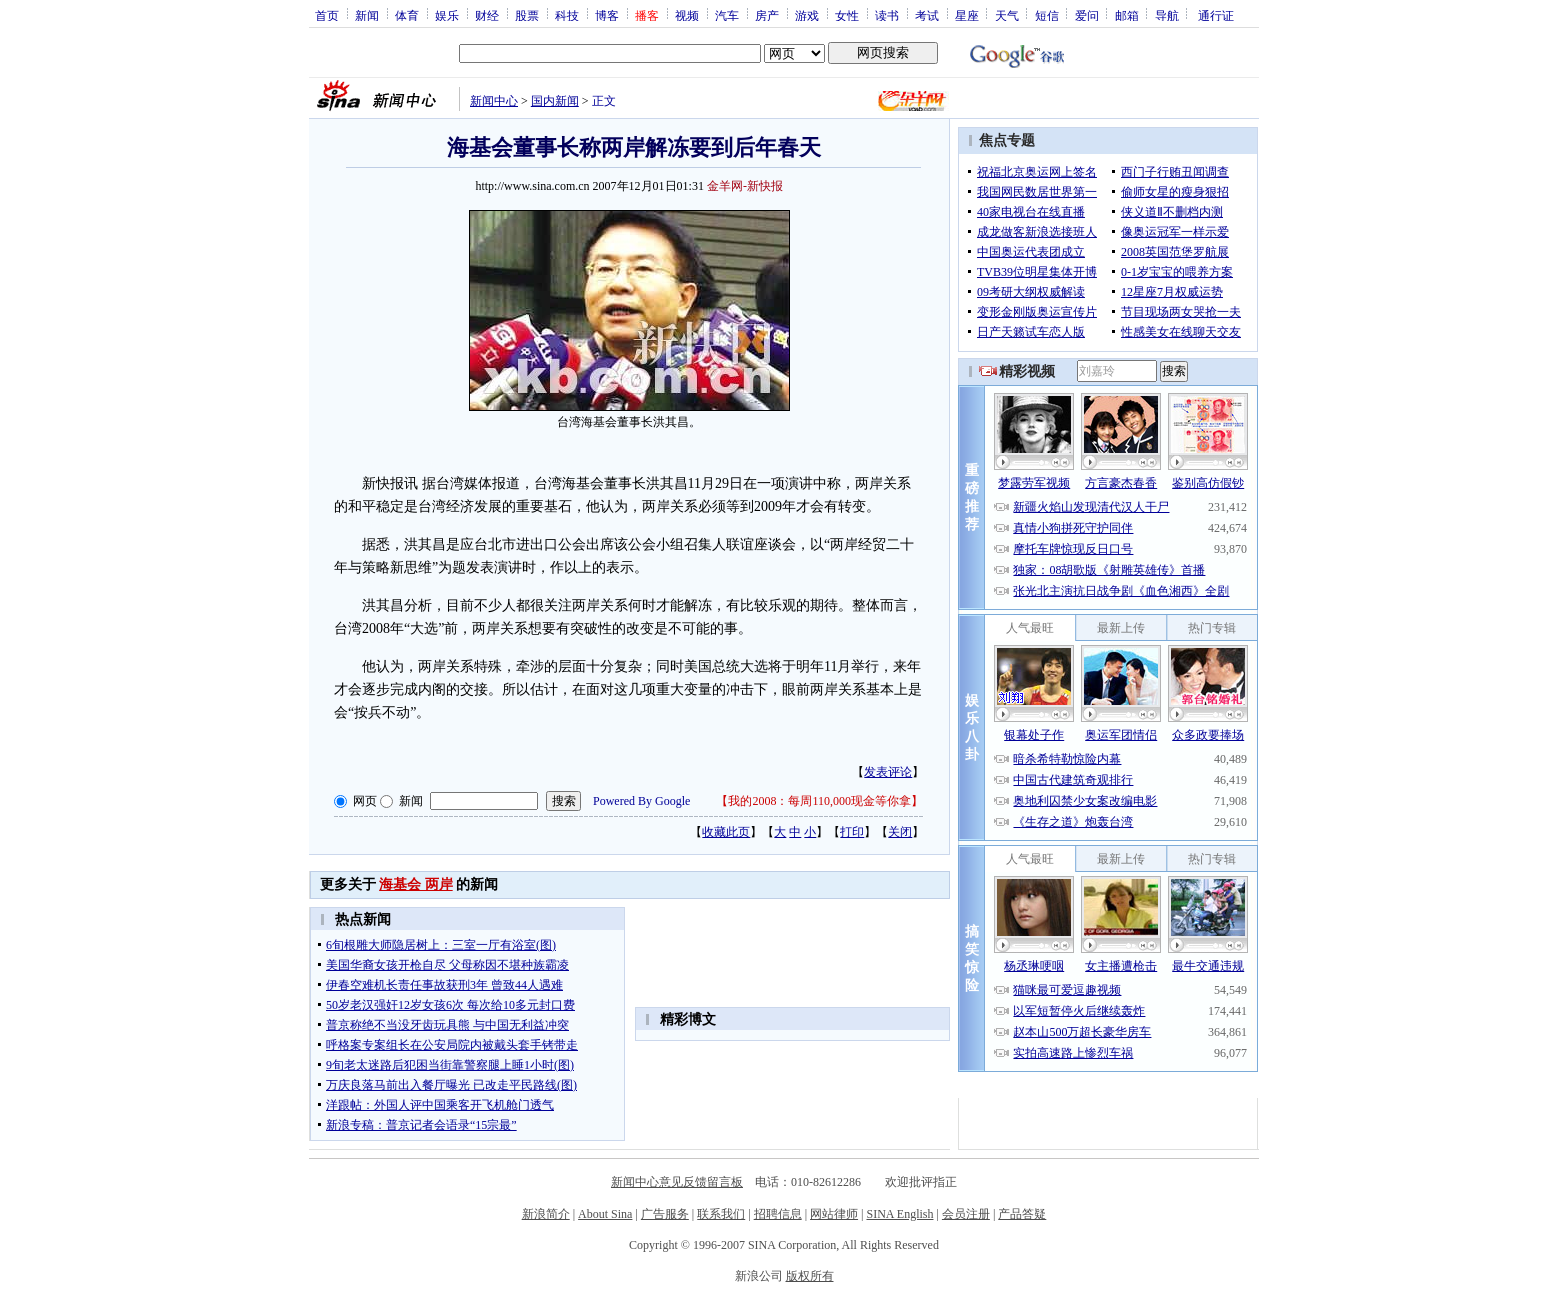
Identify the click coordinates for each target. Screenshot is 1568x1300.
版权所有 (810, 1276)
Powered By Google (641, 801)
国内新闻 (555, 101)
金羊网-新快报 (745, 186)
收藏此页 (726, 832)
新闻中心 (494, 101)
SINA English (899, 1214)
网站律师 (834, 1214)
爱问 (1087, 15)
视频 (687, 15)
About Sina (605, 1214)
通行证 (1216, 15)
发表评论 (888, 772)
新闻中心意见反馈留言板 (677, 1182)
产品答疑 (1022, 1214)
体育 (407, 15)
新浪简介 (546, 1214)
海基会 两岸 (416, 884)
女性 (847, 15)
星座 (967, 15)
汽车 (727, 15)
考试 (927, 15)
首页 (327, 15)
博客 (607, 15)
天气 (1007, 15)
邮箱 (1127, 15)
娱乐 (447, 15)
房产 (767, 15)
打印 (852, 832)
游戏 (807, 15)
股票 (527, 15)
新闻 (367, 15)
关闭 (900, 832)
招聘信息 (778, 1214)
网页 (365, 801)
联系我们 (721, 1214)
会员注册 (966, 1214)
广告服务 (665, 1214)
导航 (1167, 15)
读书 (887, 15)
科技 (567, 15)
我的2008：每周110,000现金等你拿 (819, 801)
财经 (487, 15)
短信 (1047, 15)
